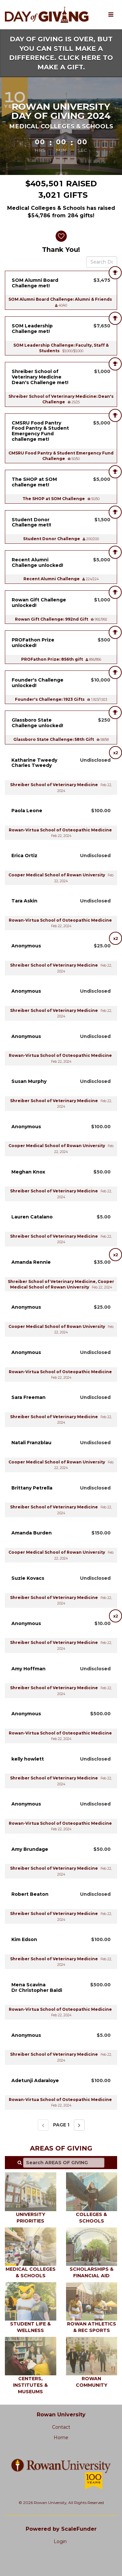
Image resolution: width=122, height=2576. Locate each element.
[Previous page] (43, 2125)
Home (61, 2437)
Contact (61, 2427)
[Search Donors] (101, 261)
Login (60, 2541)
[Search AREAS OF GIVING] (63, 2162)
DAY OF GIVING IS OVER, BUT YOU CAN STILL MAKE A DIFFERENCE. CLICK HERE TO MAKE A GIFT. (61, 53)
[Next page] (79, 2125)
